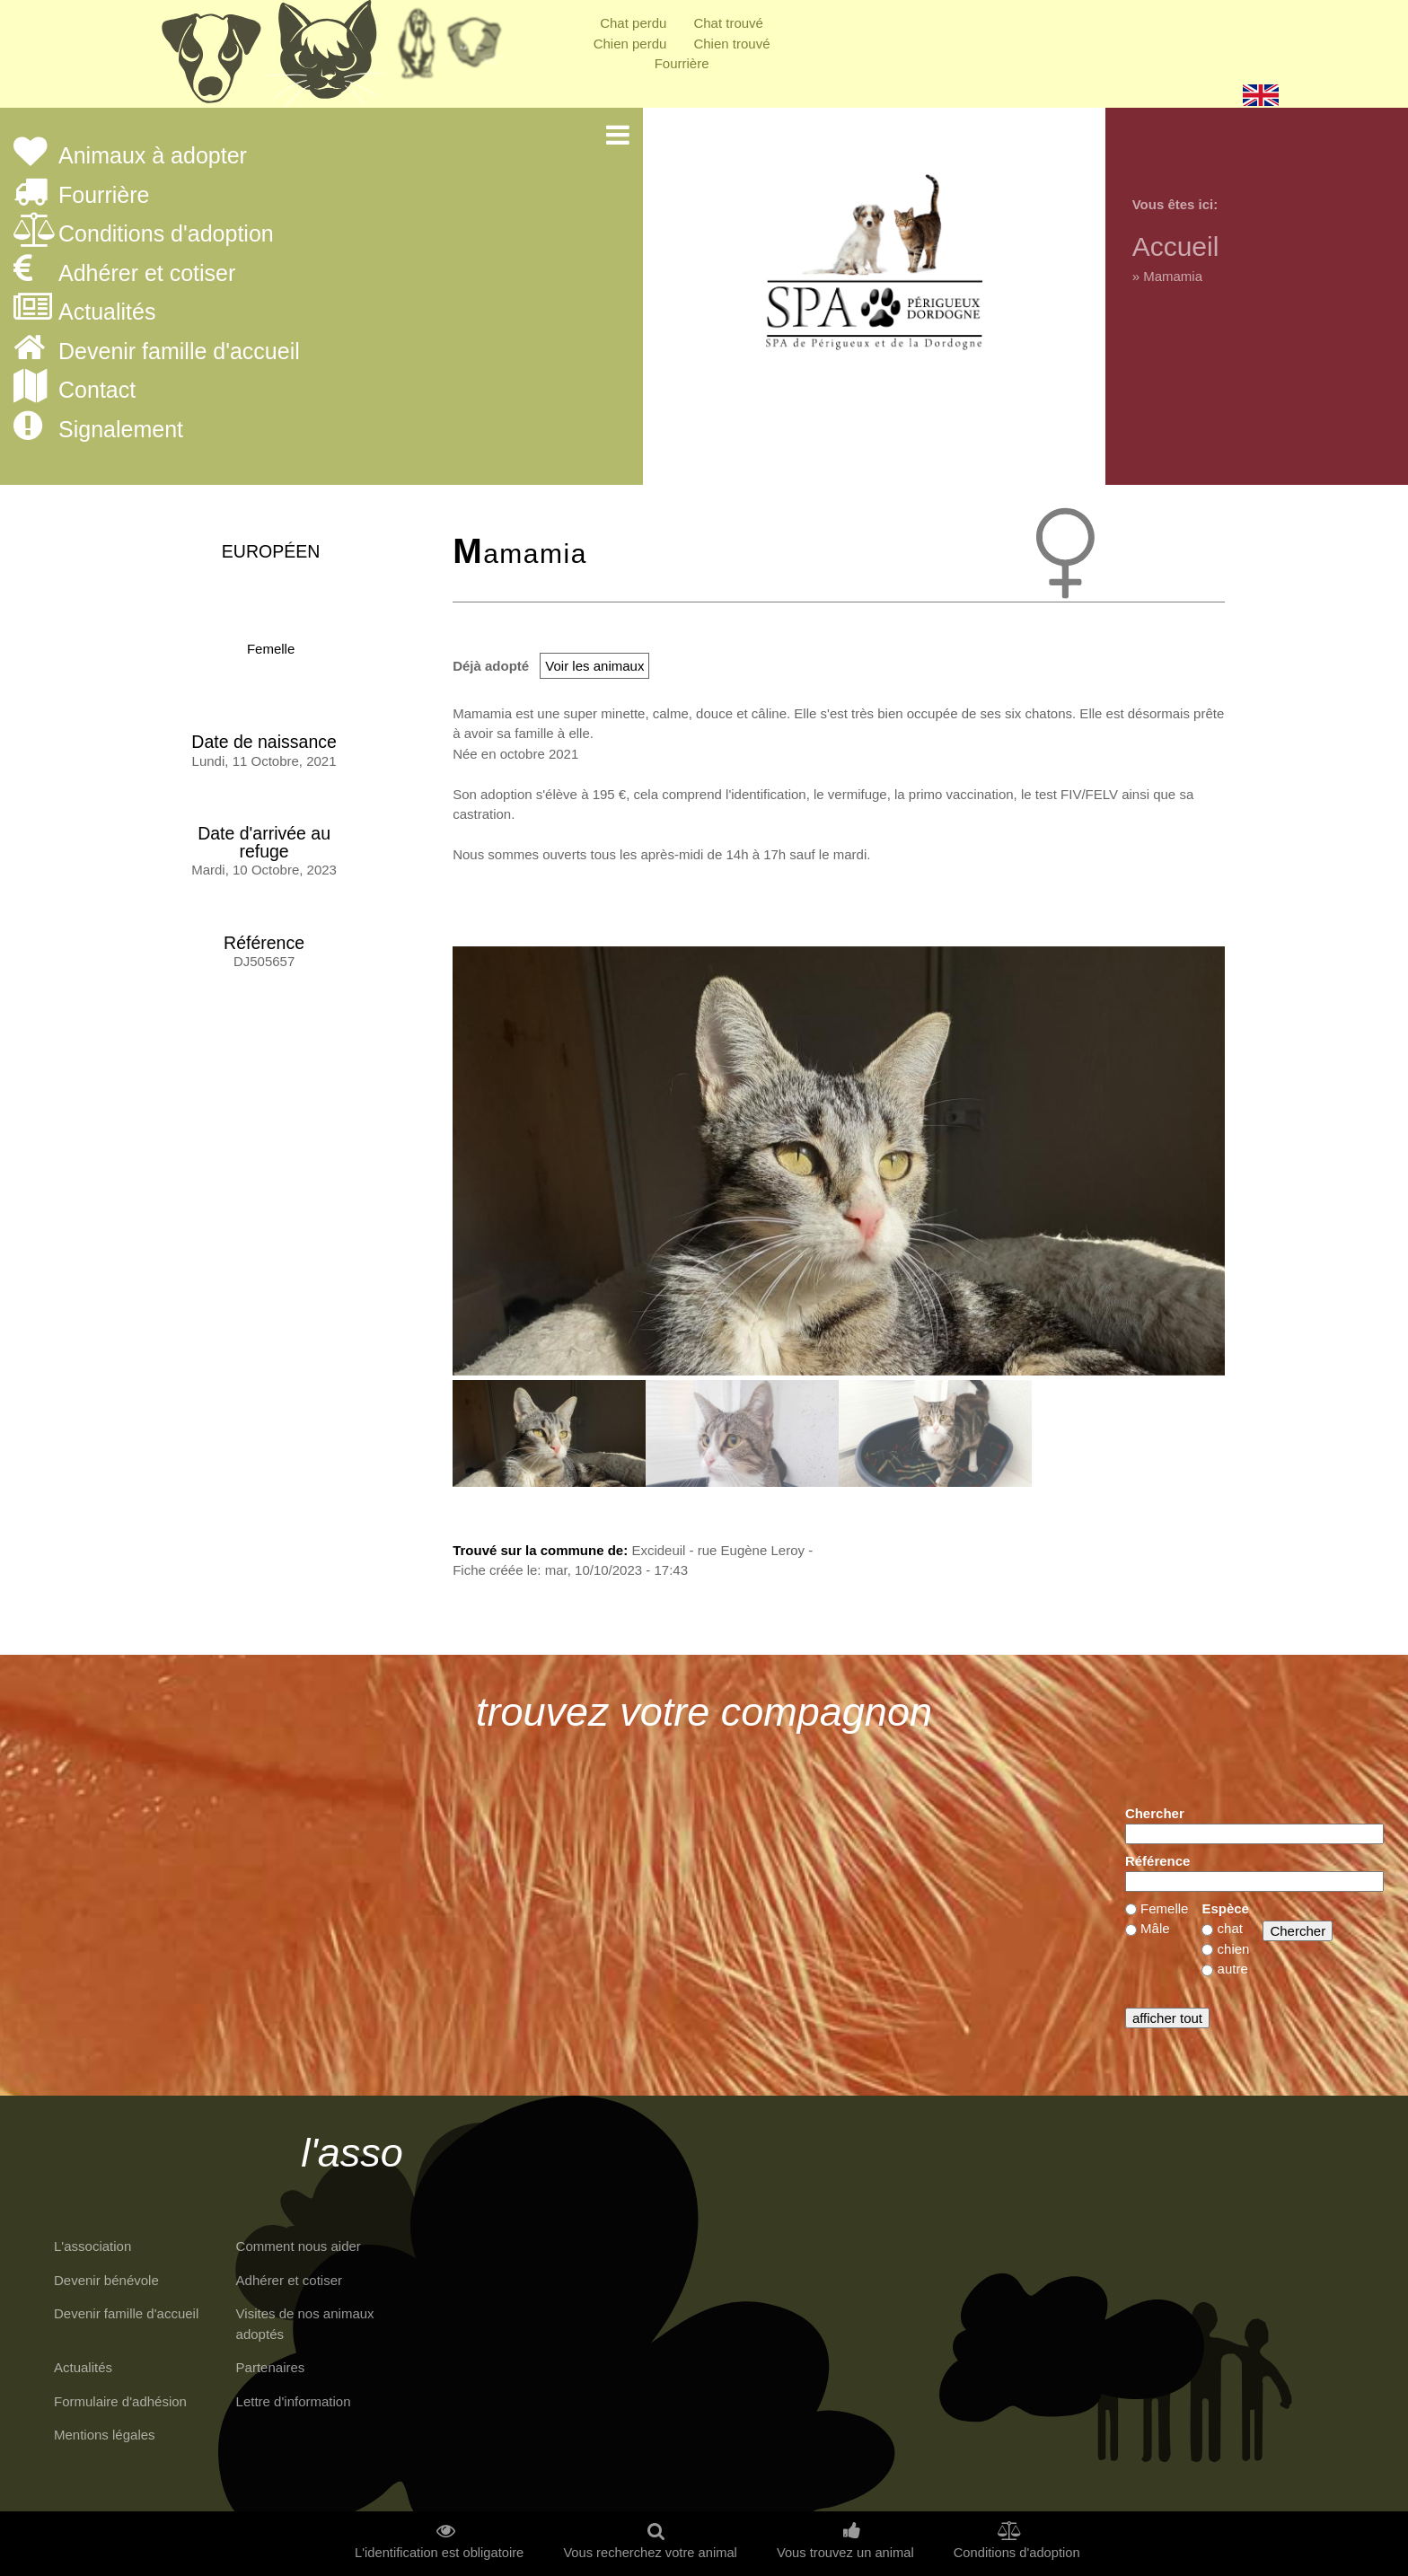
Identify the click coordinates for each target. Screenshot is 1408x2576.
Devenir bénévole (106, 2280)
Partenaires (270, 2367)
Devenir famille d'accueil (179, 352)
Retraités (416, 49)
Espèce (1225, 1908)
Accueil (1175, 246)
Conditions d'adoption (166, 234)
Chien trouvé (731, 43)
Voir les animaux (594, 665)
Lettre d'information (293, 2401)
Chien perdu (630, 43)
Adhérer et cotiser (146, 274)
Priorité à (479, 49)
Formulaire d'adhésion (120, 2401)
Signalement (120, 430)
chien (1234, 1948)
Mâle (1155, 1928)
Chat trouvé (728, 23)
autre (1233, 1968)
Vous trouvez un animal (845, 2553)
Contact (97, 390)
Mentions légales (104, 2434)
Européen (271, 551)
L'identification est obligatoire (439, 2553)
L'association (92, 2246)
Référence (1158, 1860)
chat (1230, 1928)
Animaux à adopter (152, 156)
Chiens (210, 58)
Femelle (271, 648)
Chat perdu (633, 23)
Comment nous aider (298, 2246)
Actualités (106, 312)
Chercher (1154, 1813)
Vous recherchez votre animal (649, 2553)
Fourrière (682, 63)
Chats (326, 58)
